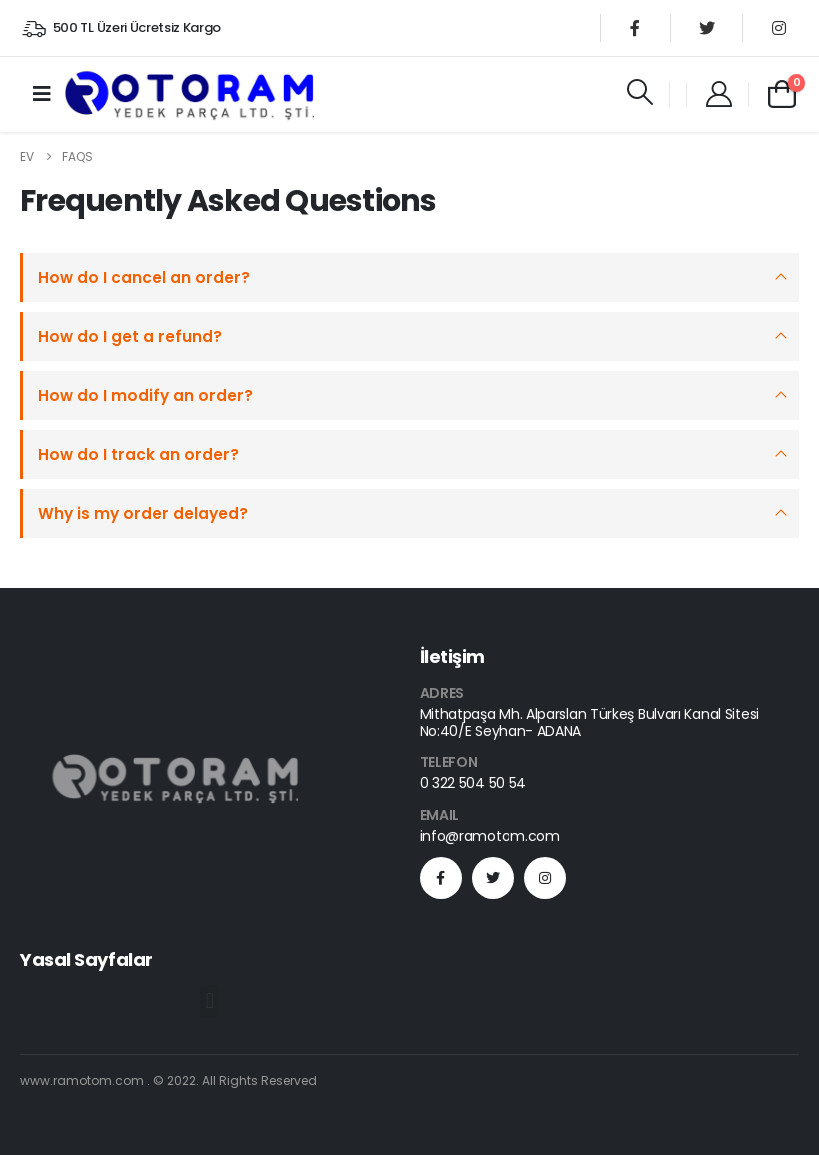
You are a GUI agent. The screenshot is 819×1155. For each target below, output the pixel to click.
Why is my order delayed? (143, 513)
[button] (209, 1001)
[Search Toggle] (639, 92)
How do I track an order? (138, 454)
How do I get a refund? (130, 336)
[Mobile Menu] (42, 94)
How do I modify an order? (145, 395)
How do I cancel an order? (144, 277)
